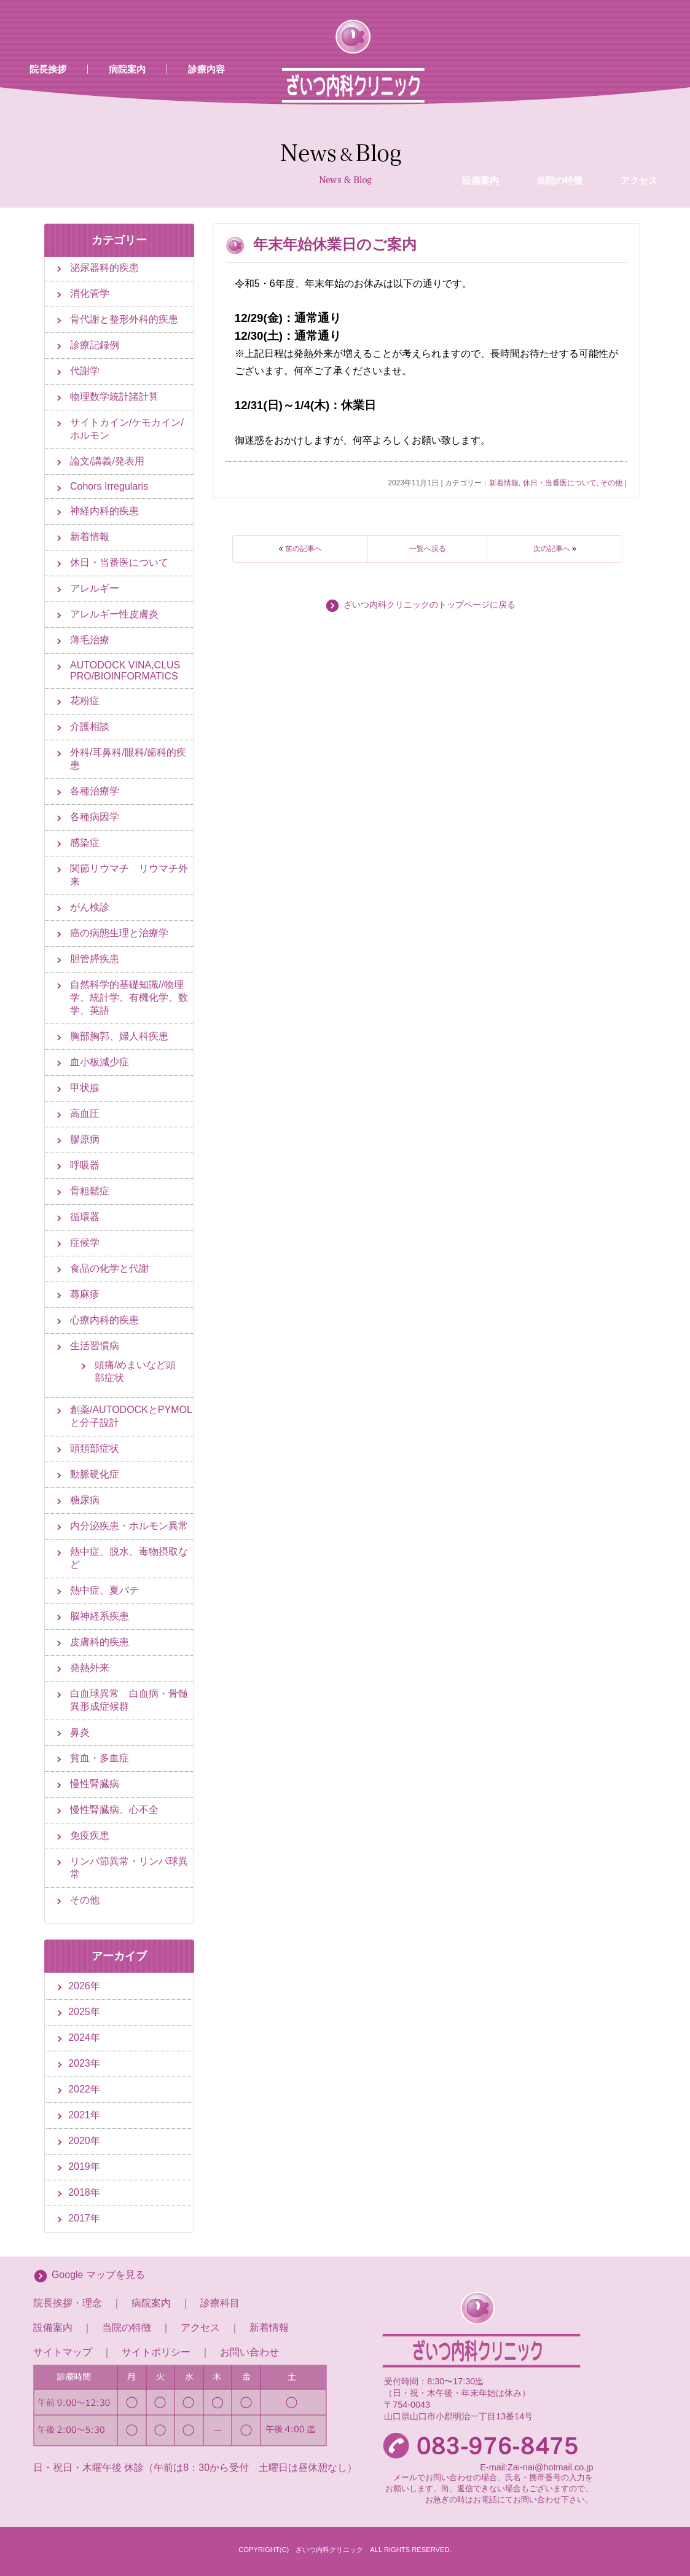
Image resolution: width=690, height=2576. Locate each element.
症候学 (85, 1242)
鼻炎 (80, 1732)
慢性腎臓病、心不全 (114, 1809)
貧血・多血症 (99, 1758)
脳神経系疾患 (99, 1616)
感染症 (85, 842)
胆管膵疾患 (94, 958)
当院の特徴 (559, 82)
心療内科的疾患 (104, 1320)
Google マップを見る (98, 2274)
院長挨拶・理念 (67, 2303)
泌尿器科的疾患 (104, 267)
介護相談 (89, 726)
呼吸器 (85, 1165)
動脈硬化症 (94, 1474)
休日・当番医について (560, 483)
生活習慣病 (94, 1346)
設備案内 (480, 82)
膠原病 (85, 1139)
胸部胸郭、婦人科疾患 (119, 1036)
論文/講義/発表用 (107, 461)
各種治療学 (94, 791)
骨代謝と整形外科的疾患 (124, 319)
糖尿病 (85, 1500)
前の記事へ (303, 548)
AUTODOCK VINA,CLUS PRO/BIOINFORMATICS (125, 670)
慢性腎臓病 (94, 1784)
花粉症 (85, 700)
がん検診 (89, 907)
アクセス (639, 82)
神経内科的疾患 (104, 511)
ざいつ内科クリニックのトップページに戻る (429, 604)
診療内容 (206, 69)
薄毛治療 (89, 640)
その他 (611, 483)
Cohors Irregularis (109, 486)
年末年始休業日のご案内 (335, 244)
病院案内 (127, 69)
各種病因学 (94, 817)
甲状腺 (85, 1087)
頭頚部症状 (94, 1448)
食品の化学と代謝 (109, 1268)
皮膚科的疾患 (99, 1642)
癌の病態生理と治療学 (119, 933)
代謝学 (85, 371)
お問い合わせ (249, 2352)
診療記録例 (94, 345)
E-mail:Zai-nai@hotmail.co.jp (536, 2467)
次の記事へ (551, 548)
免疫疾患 (89, 1835)
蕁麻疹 (85, 1294)
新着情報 (504, 483)
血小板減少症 (99, 1062)
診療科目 (220, 2303)
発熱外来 (89, 1667)
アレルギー (94, 588)
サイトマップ (62, 2352)
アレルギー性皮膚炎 (114, 614)
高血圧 (85, 1113)
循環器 (85, 1217)
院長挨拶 (47, 69)
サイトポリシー (156, 2352)
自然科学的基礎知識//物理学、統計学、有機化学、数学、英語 (129, 997)
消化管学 (89, 293)
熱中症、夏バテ (104, 1590)
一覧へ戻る (427, 548)
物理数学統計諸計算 (114, 396)
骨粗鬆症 (89, 1191)
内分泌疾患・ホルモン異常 (129, 1526)
